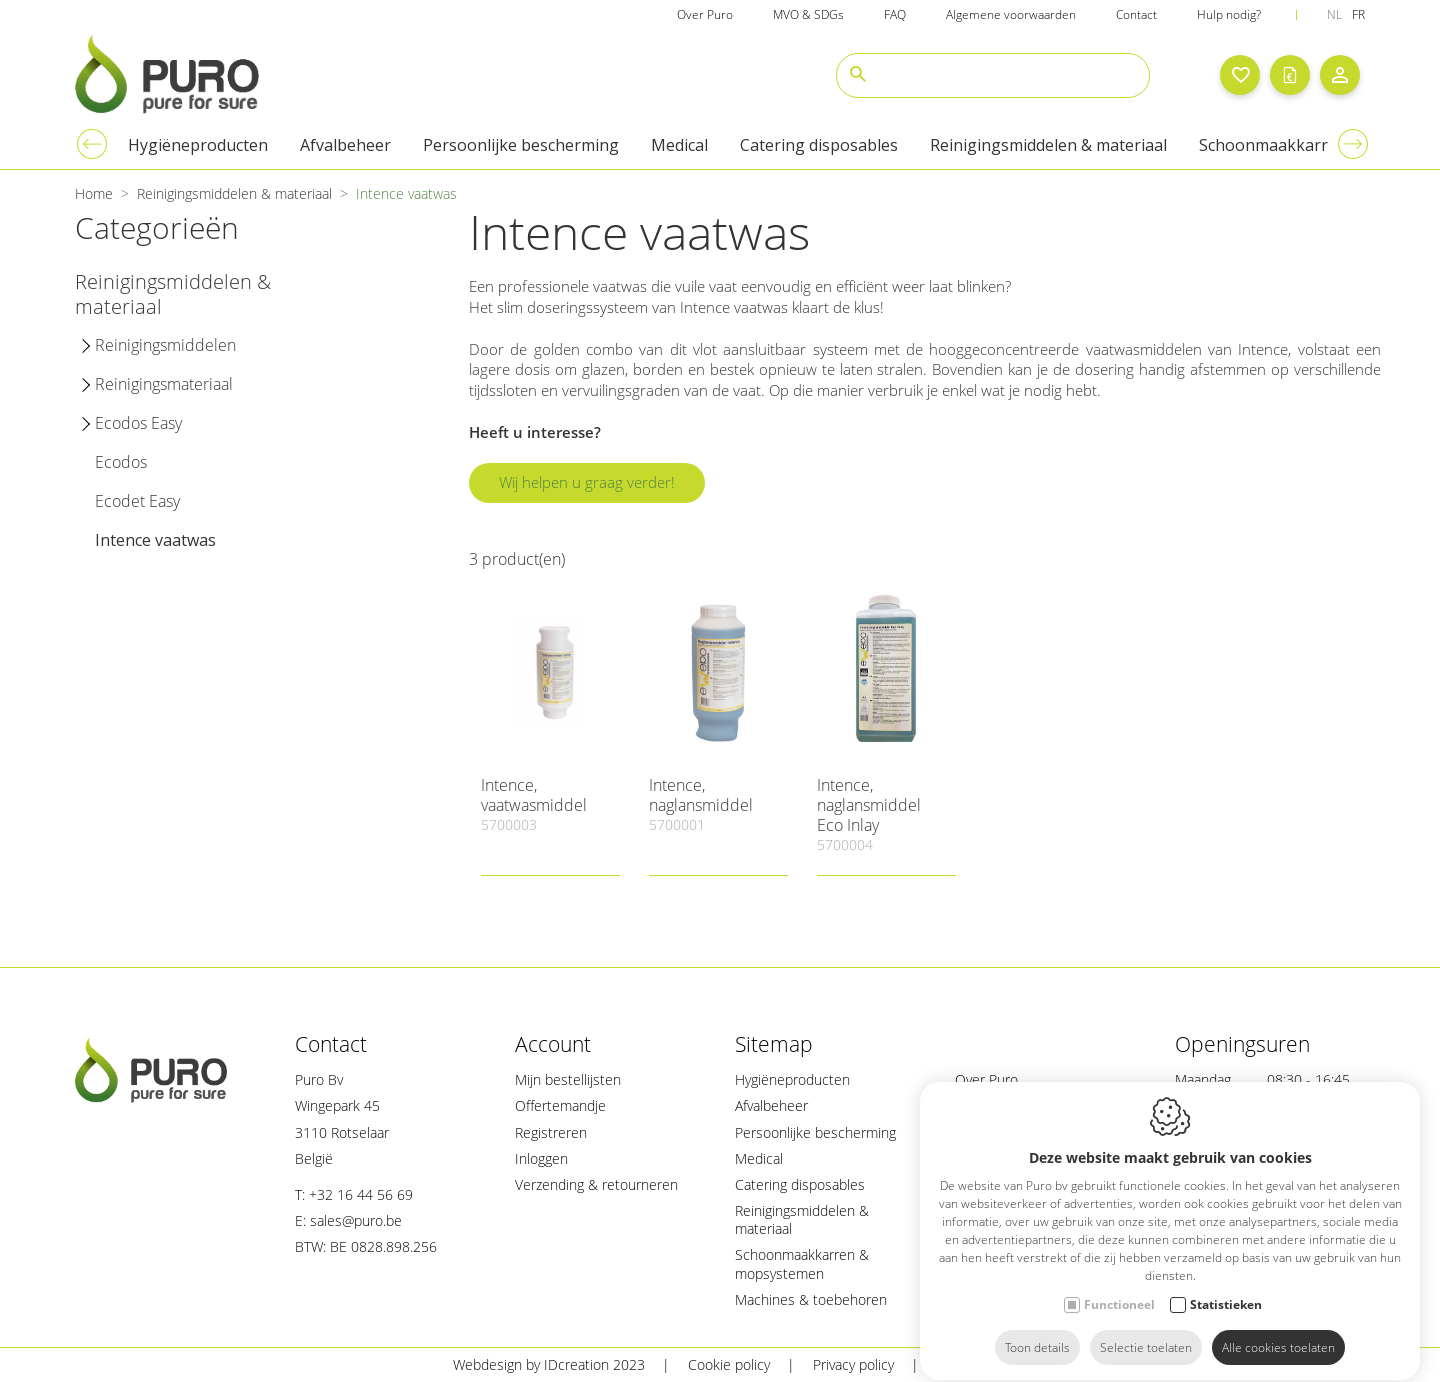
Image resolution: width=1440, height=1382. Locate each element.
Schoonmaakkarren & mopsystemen (802, 1263)
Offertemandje (560, 1105)
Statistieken (1226, 1286)
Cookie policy (729, 1364)
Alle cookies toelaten (1278, 1329)
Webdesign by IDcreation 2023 (549, 1364)
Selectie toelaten (1146, 1329)
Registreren (551, 1132)
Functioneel (1119, 1286)
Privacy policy (853, 1364)
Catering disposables (800, 1184)
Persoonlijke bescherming (815, 1132)
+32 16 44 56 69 (361, 1194)
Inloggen (541, 1158)
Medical (759, 1158)
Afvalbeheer (771, 1105)
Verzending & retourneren (596, 1184)
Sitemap (962, 1364)
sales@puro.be (356, 1220)
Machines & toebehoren (811, 1299)
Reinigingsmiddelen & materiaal (802, 1219)
